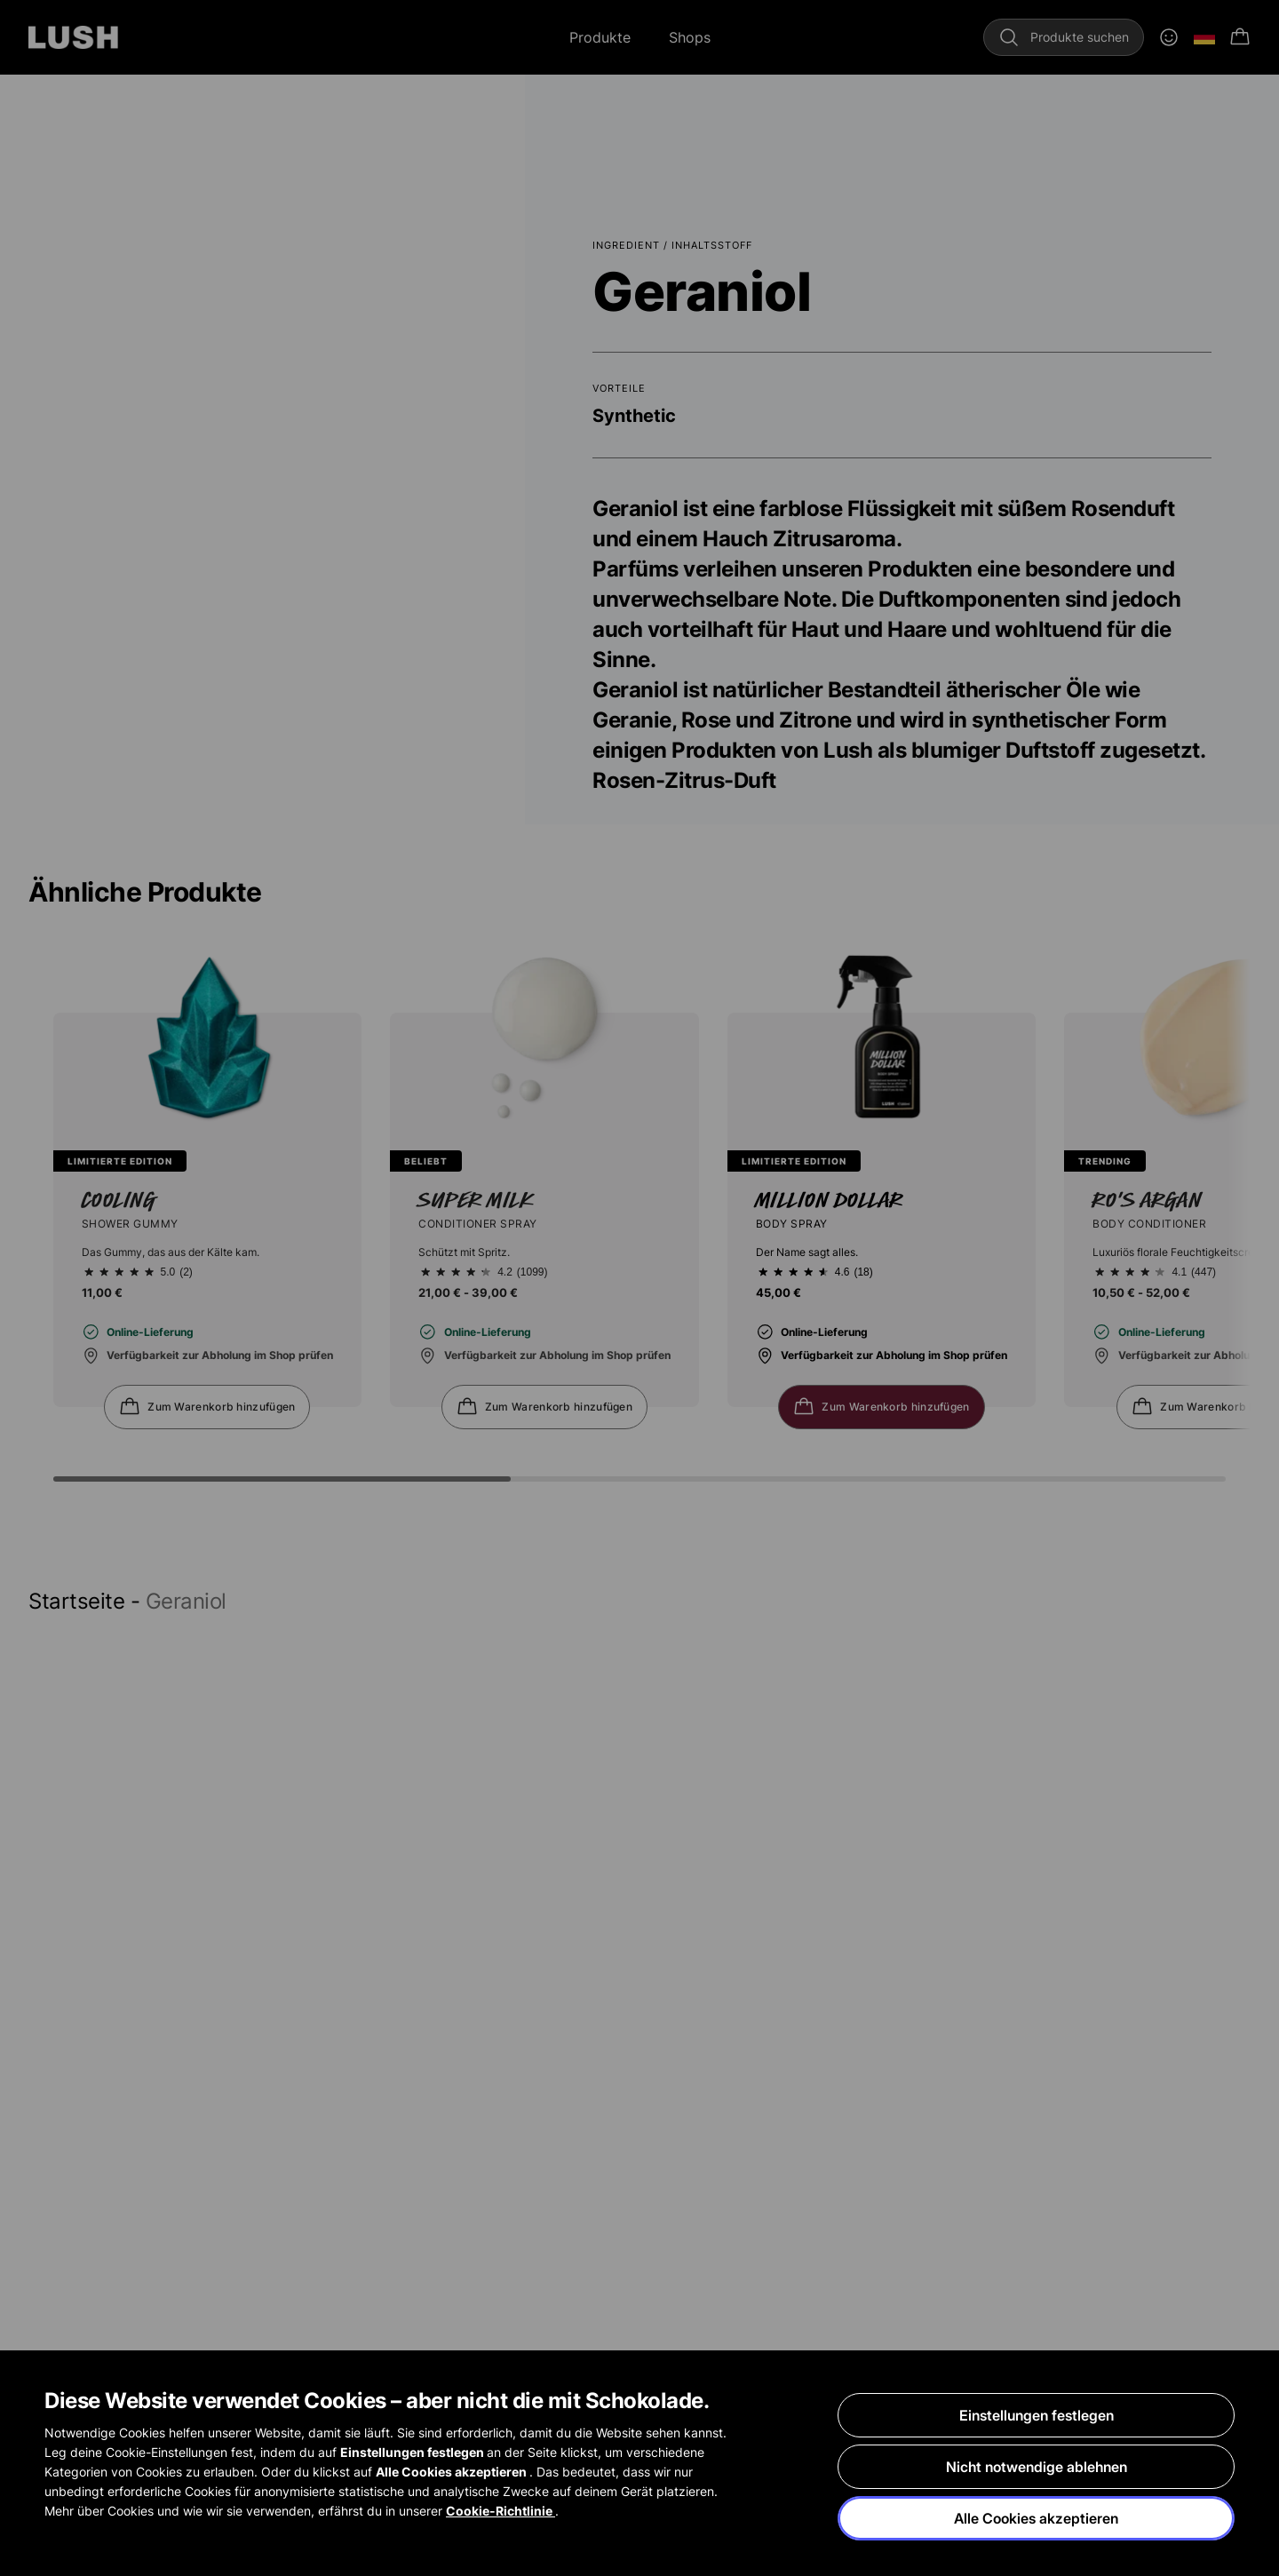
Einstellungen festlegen (1036, 2415)
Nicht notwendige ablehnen (1036, 2467)
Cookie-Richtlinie (500, 2510)
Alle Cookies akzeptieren (1036, 2518)
